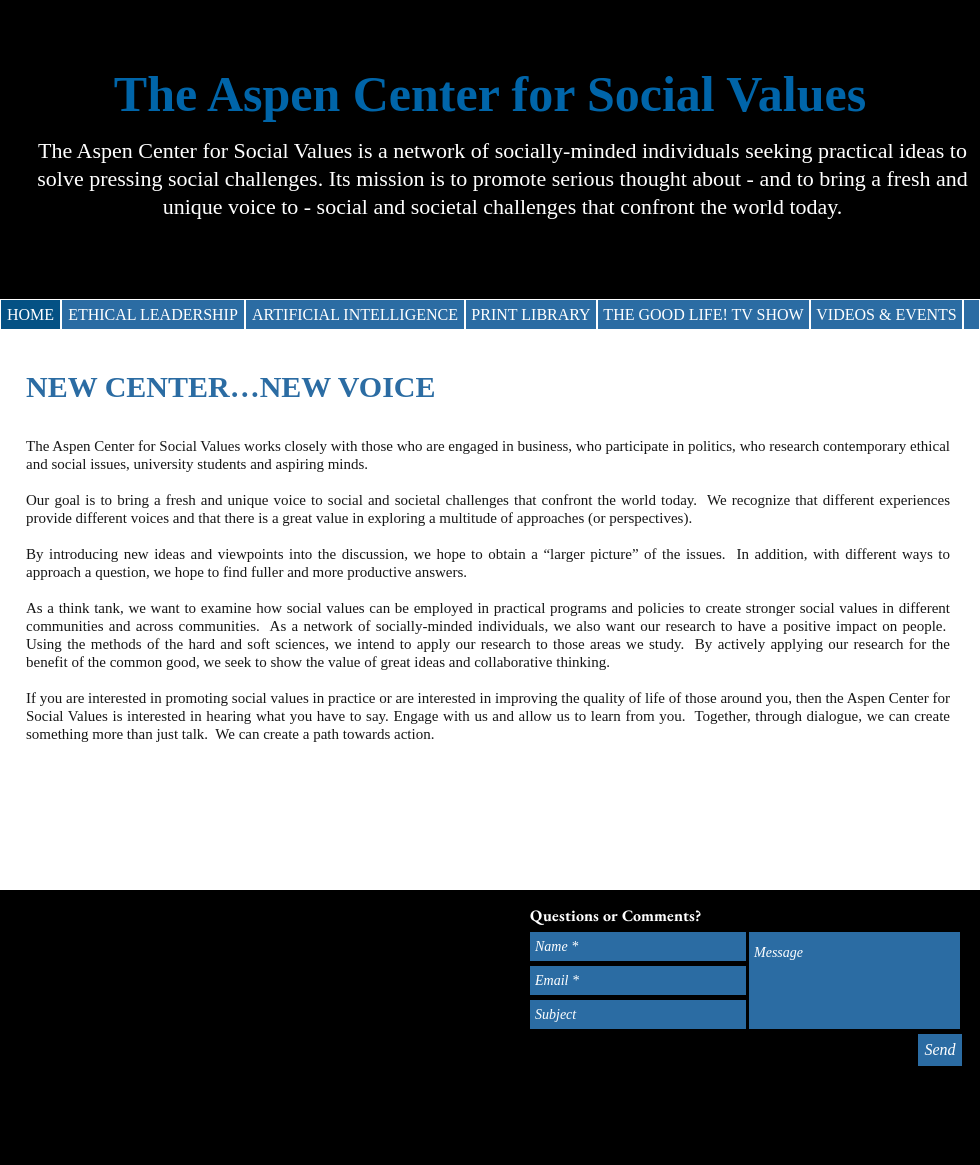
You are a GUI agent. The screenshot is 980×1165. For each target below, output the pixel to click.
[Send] (940, 1050)
